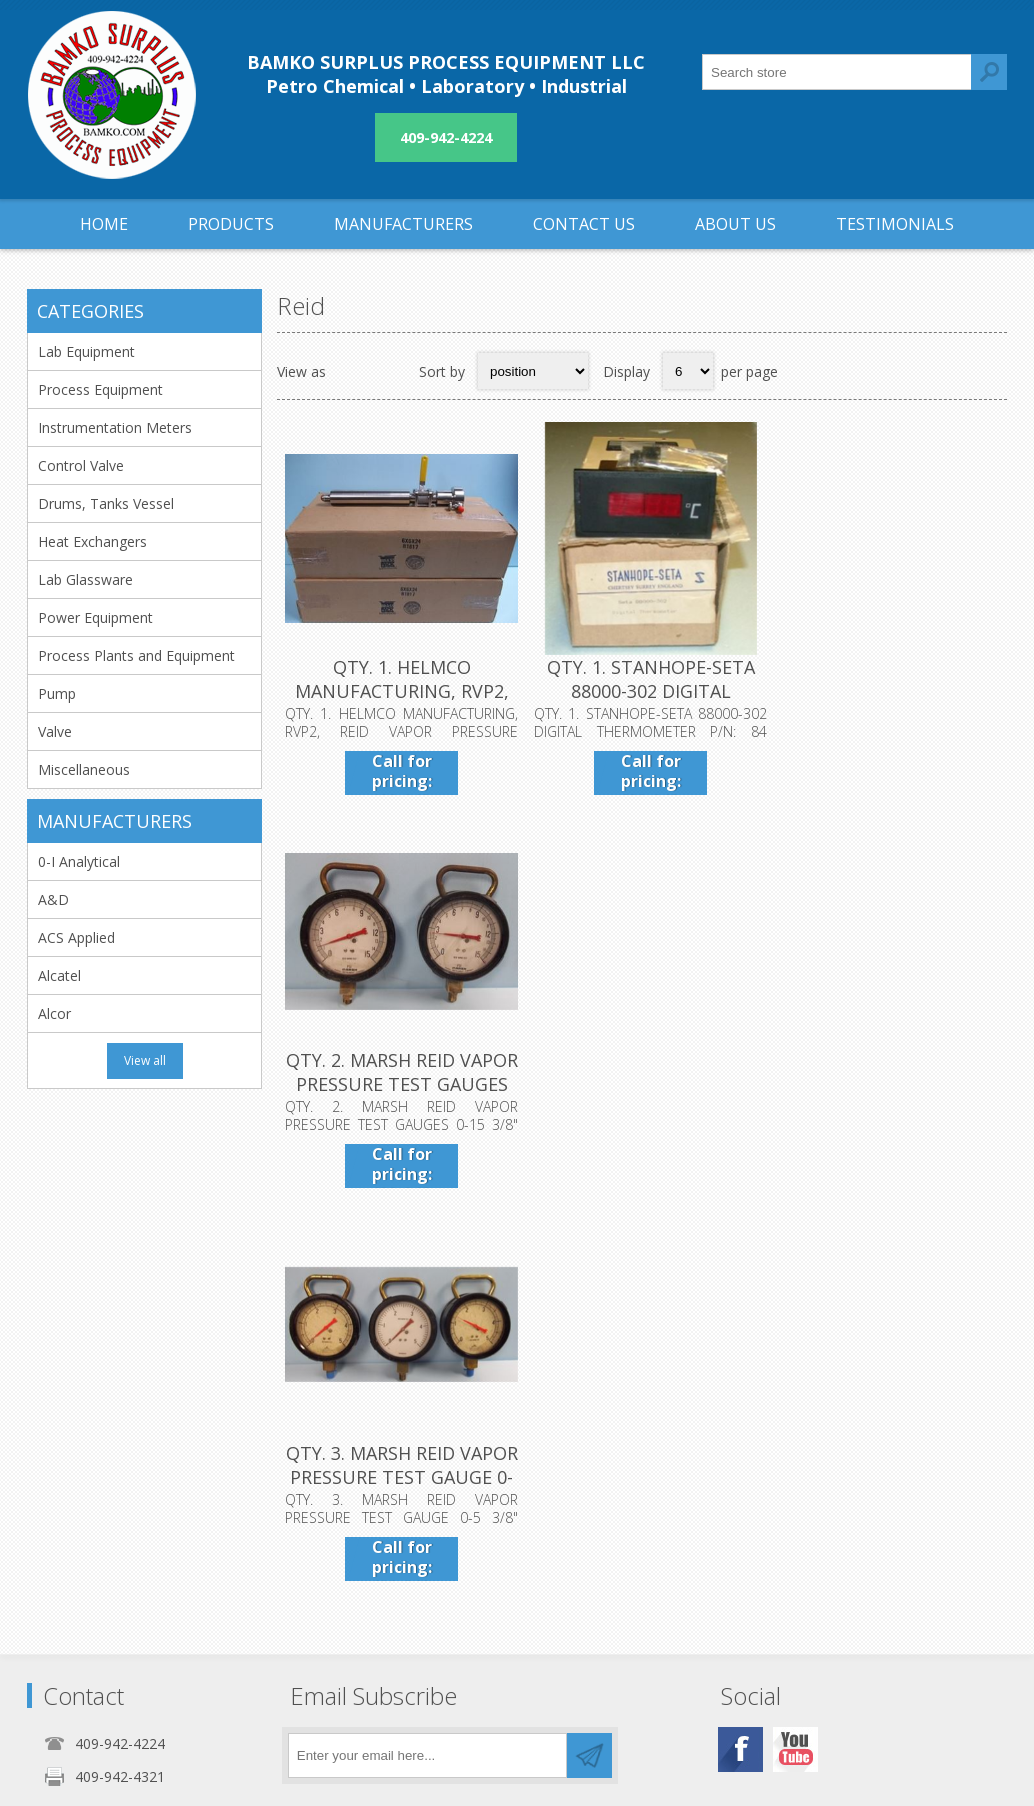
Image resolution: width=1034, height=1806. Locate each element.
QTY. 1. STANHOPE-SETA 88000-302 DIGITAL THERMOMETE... (642, 687)
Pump (57, 693)
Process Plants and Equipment (136, 655)
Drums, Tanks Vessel (106, 503)
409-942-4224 (446, 137)
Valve (55, 731)
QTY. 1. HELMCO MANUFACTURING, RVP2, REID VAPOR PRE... (399, 687)
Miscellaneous (84, 769)
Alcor (54, 1013)
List (391, 371)
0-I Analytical (79, 861)
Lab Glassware (85, 579)
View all (145, 1060)
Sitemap (718, 1566)
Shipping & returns (427, 1533)
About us (397, 1599)
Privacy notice (413, 1566)
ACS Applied (76, 937)
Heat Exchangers (92, 541)
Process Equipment (100, 389)
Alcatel (59, 975)
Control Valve (81, 465)
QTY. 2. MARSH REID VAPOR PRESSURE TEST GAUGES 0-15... (885, 687)
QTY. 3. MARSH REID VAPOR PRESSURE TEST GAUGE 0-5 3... (398, 1075)
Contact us (727, 1533)
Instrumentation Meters (115, 427)
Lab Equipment (86, 351)
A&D (53, 899)
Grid (352, 371)
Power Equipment (95, 617)
